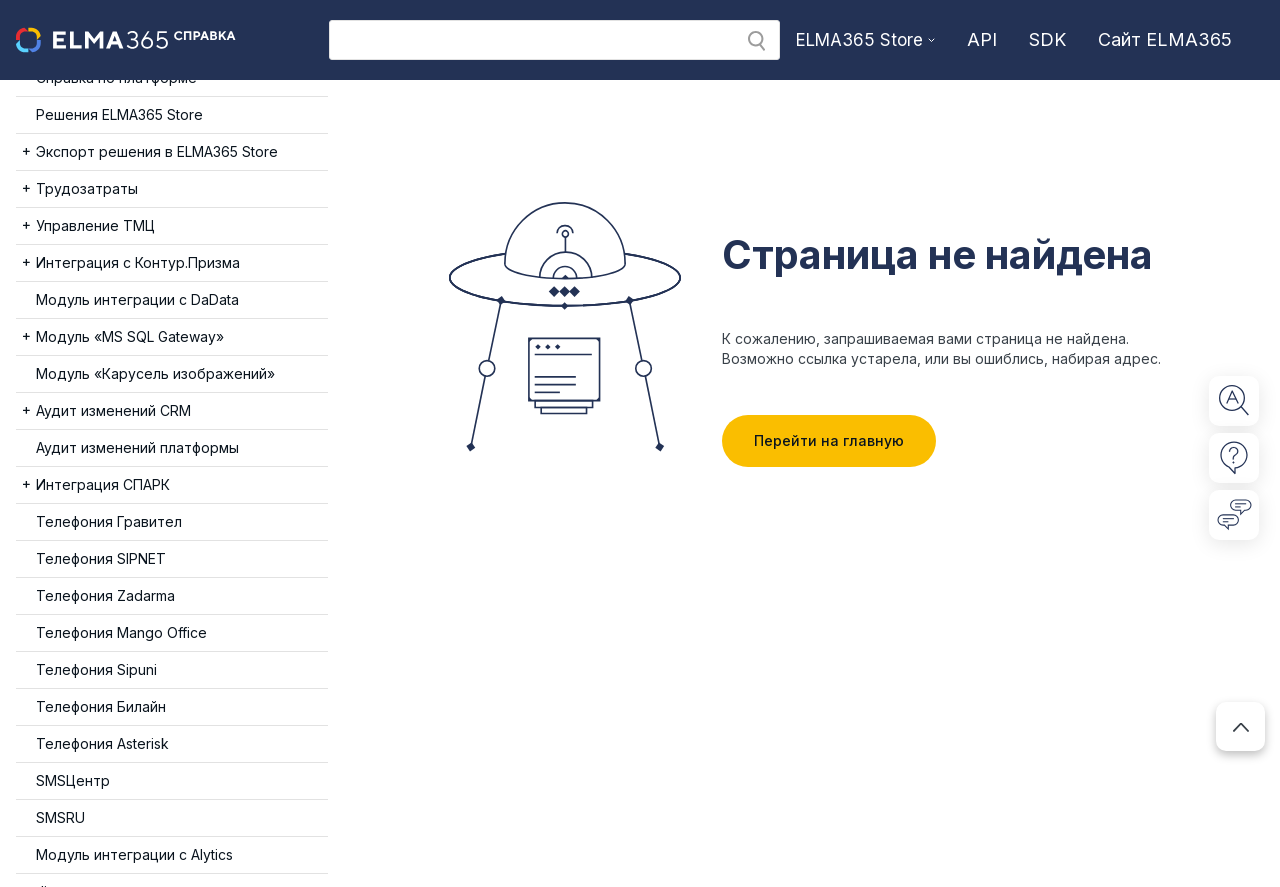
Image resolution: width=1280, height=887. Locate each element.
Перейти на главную (829, 440)
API (982, 39)
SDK (1047, 39)
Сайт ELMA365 (1165, 39)
